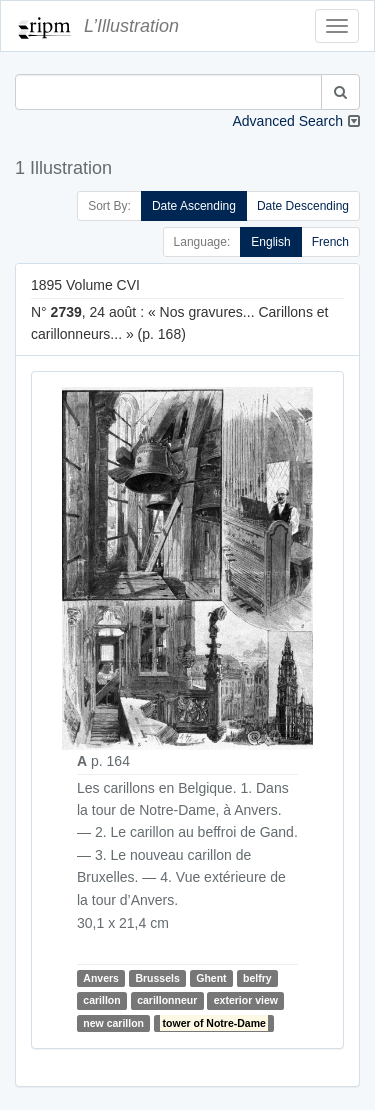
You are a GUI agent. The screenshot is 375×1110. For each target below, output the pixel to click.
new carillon (113, 1023)
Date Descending (303, 206)
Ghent (211, 978)
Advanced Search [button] (287, 121)
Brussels (157, 978)
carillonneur (167, 1001)
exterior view (246, 1001)
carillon (101, 1001)
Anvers (101, 978)
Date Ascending (194, 206)
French (330, 242)
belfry (257, 978)
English (270, 242)
